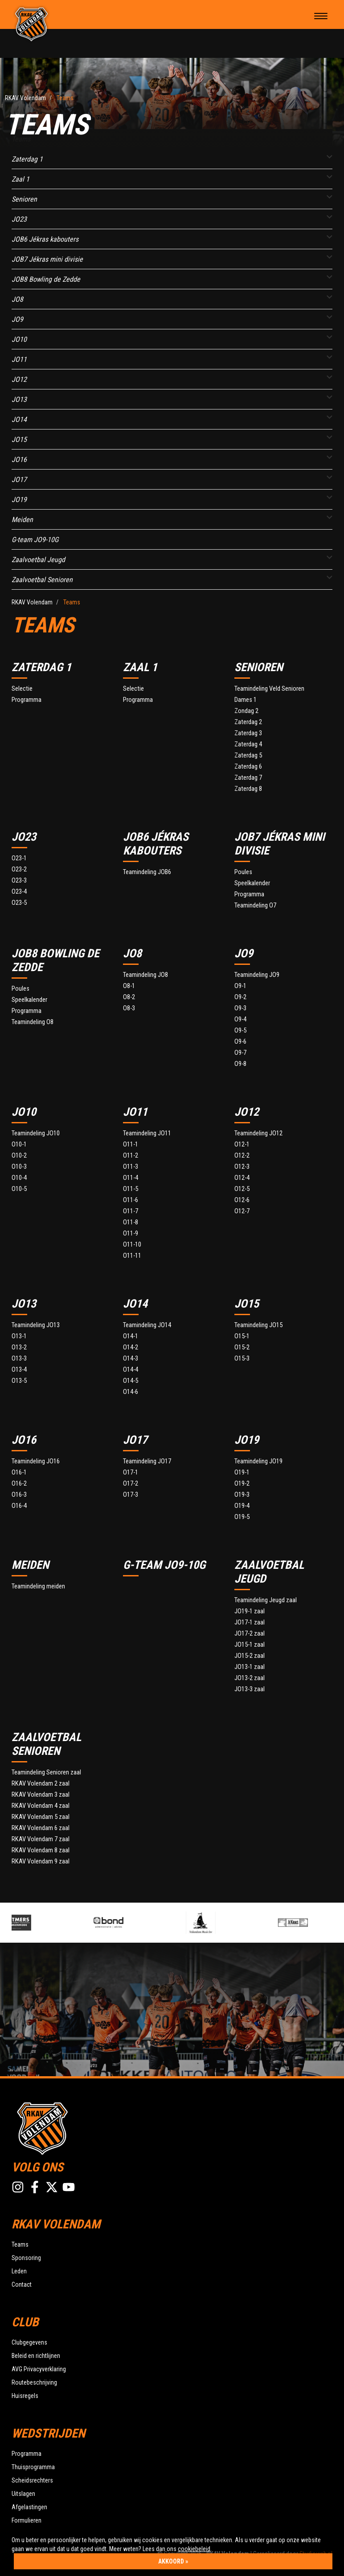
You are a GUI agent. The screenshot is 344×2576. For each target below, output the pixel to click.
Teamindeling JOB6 (147, 872)
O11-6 (130, 1200)
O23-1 (19, 858)
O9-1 (240, 986)
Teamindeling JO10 (36, 1133)
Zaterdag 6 (248, 766)
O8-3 (129, 1008)
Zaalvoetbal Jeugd (38, 559)
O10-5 (19, 1189)
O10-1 (19, 1144)
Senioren (24, 199)
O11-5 (130, 1189)
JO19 (19, 499)
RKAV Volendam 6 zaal (41, 1828)
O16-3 (19, 1495)
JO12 (19, 379)
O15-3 (242, 1358)
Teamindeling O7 (255, 905)
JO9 (17, 319)
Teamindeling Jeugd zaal (265, 1600)
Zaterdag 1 (27, 159)
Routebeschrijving (34, 2382)
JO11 (19, 359)
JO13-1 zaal (249, 1667)
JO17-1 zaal (249, 1622)
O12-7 (242, 1211)
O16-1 (19, 1472)
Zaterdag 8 (248, 789)
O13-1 (19, 1336)
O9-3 (240, 1008)
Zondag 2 (246, 711)
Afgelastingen (29, 2507)
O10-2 (19, 1155)
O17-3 (130, 1495)
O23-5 (19, 903)
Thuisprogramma (33, 2467)
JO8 (17, 299)
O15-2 (242, 1347)
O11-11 (132, 1256)
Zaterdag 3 (248, 733)
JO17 (19, 479)
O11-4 (130, 1178)
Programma (26, 700)
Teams (20, 2244)
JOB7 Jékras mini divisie (47, 259)
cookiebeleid (194, 2548)
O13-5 (19, 1381)
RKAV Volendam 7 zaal (41, 1839)
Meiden (22, 519)
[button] (329, 157)
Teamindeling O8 (32, 1022)
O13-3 (19, 1358)
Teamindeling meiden (38, 1586)
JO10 (19, 339)
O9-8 (240, 1064)
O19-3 (242, 1495)
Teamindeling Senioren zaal (46, 1772)
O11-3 (130, 1167)
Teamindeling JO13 (36, 1325)
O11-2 (130, 1155)
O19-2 (242, 1483)
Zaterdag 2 (248, 722)
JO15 (19, 439)
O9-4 (240, 1019)
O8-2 (129, 997)
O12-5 (242, 1189)
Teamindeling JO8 (145, 975)
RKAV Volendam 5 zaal (41, 1817)
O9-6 (240, 1041)
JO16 (19, 459)
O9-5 (240, 1030)
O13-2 (19, 1347)
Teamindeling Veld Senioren (269, 689)
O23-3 (19, 880)
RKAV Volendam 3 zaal (41, 1794)
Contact (22, 2284)
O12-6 (242, 1200)
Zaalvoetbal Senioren (42, 579)
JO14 (19, 419)
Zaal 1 (20, 179)
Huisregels (25, 2395)
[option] (51, 1923)
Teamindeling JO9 (256, 975)
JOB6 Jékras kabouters (45, 239)
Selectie (22, 689)
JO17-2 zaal (249, 1633)
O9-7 (240, 1053)
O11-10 (132, 1244)
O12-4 (242, 1178)
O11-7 (130, 1211)
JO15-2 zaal (249, 1656)
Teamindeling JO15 (258, 1325)
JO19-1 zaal (249, 1611)
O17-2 (130, 1483)
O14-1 (130, 1336)
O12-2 (242, 1155)
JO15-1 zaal (249, 1644)
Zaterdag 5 (248, 755)
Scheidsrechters (32, 2480)
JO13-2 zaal (249, 1678)
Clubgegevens (29, 2342)
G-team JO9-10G (35, 539)
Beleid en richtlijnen (36, 2355)
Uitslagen (23, 2493)
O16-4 (19, 1506)
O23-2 (19, 869)
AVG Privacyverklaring (39, 2369)
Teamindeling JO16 (36, 1461)
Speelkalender (252, 883)
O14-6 (130, 1392)
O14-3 (130, 1358)
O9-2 (240, 997)
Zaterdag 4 (248, 744)
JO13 (19, 399)
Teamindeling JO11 (147, 1133)
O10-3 (19, 1167)
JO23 (19, 219)
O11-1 (130, 1144)
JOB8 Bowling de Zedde (46, 279)
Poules (243, 872)
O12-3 (242, 1167)
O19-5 (242, 1517)
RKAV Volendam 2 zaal (41, 1783)
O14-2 (130, 1347)
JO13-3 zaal (249, 1689)
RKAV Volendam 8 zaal (41, 1850)
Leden (19, 2271)
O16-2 (19, 1483)
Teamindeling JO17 (147, 1461)
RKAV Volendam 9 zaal (41, 1861)
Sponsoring (26, 2257)
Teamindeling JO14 (147, 1325)
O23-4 (19, 891)
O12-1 (242, 1144)
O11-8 (130, 1222)
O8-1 (129, 986)
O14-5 (130, 1381)
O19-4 (242, 1506)
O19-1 (242, 1472)
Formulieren (26, 2520)
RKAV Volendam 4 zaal (41, 1806)
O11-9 (130, 1233)
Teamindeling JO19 (258, 1461)
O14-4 (130, 1369)
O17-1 (130, 1472)
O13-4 (19, 1369)
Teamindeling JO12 (258, 1133)
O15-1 (242, 1336)
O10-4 (19, 1178)
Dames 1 (245, 700)
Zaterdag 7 (248, 778)
